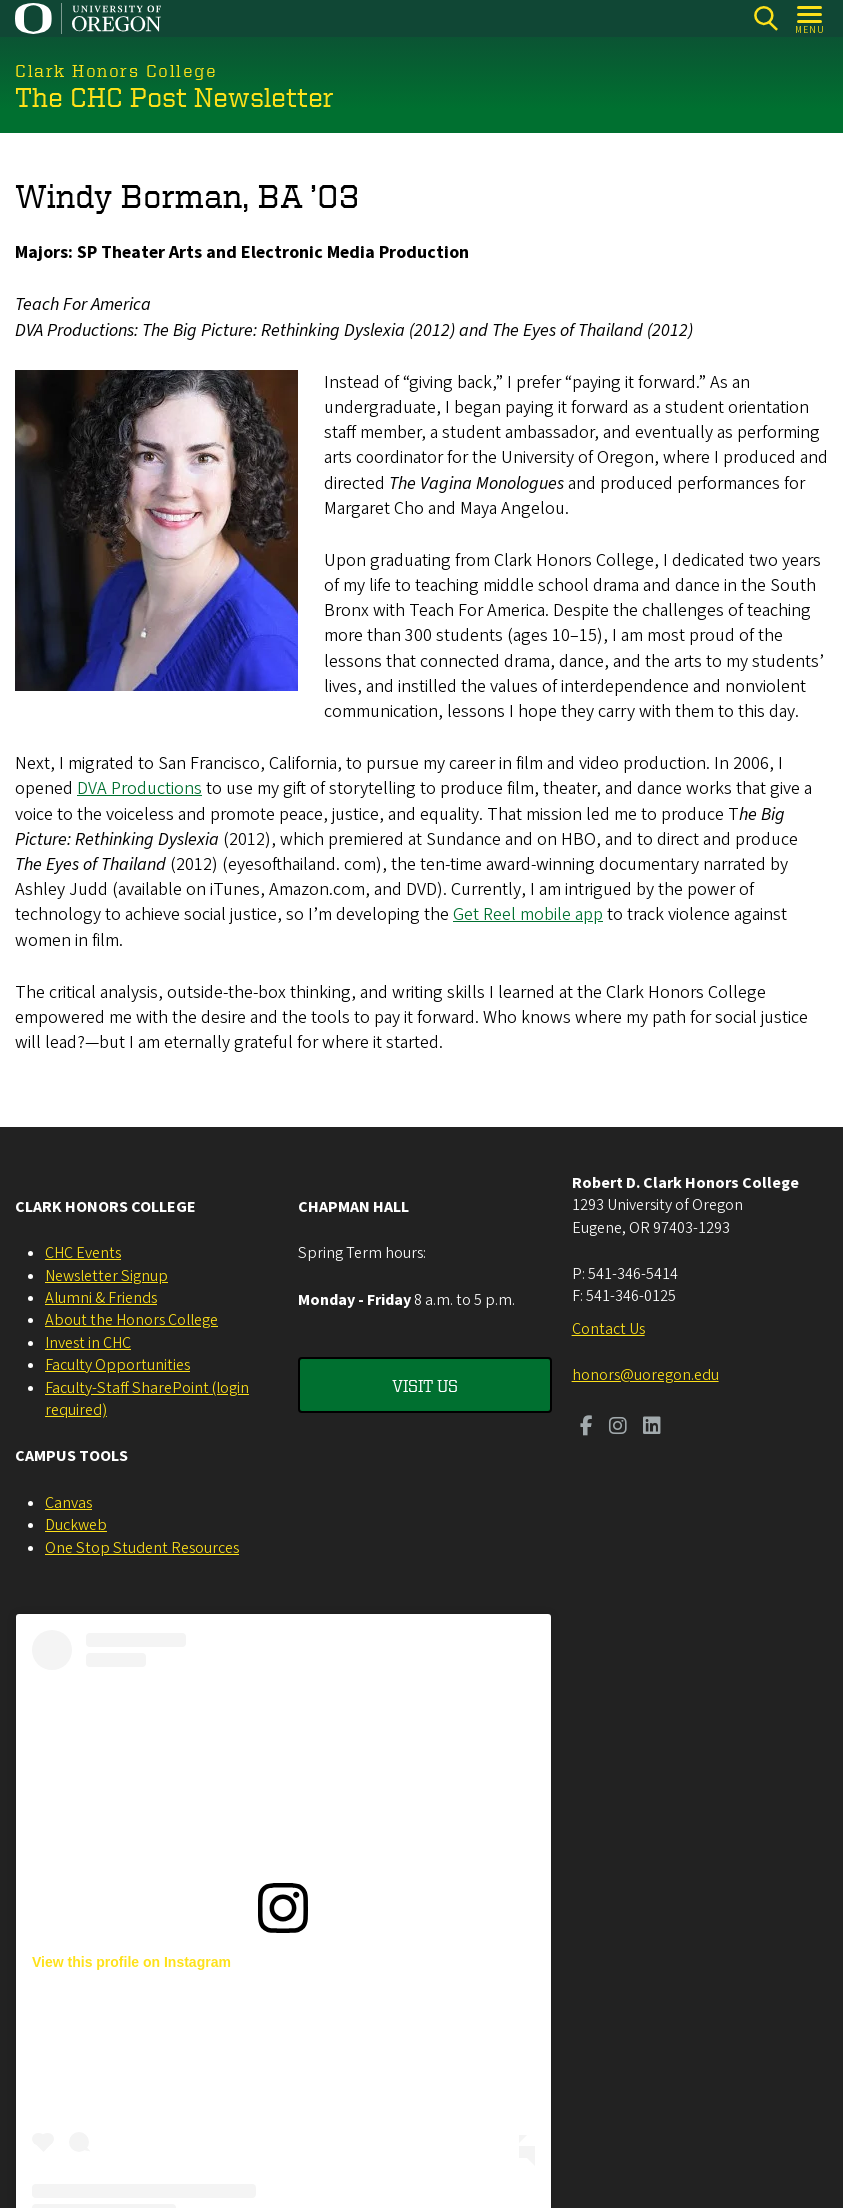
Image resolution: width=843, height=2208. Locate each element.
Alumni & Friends (101, 1298)
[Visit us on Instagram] (618, 1428)
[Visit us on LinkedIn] (652, 1428)
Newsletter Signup (106, 1276)
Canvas (68, 1503)
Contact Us (608, 1329)
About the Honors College (131, 1320)
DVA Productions (139, 788)
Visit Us (425, 1385)
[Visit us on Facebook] (586, 1428)
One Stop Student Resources (142, 1548)
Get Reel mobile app (528, 914)
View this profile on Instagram (131, 1962)
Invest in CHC (88, 1343)
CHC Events (83, 1253)
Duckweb (76, 1525)
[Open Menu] (810, 18)
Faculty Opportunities (117, 1365)
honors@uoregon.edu (645, 1375)
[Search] (765, 18)
